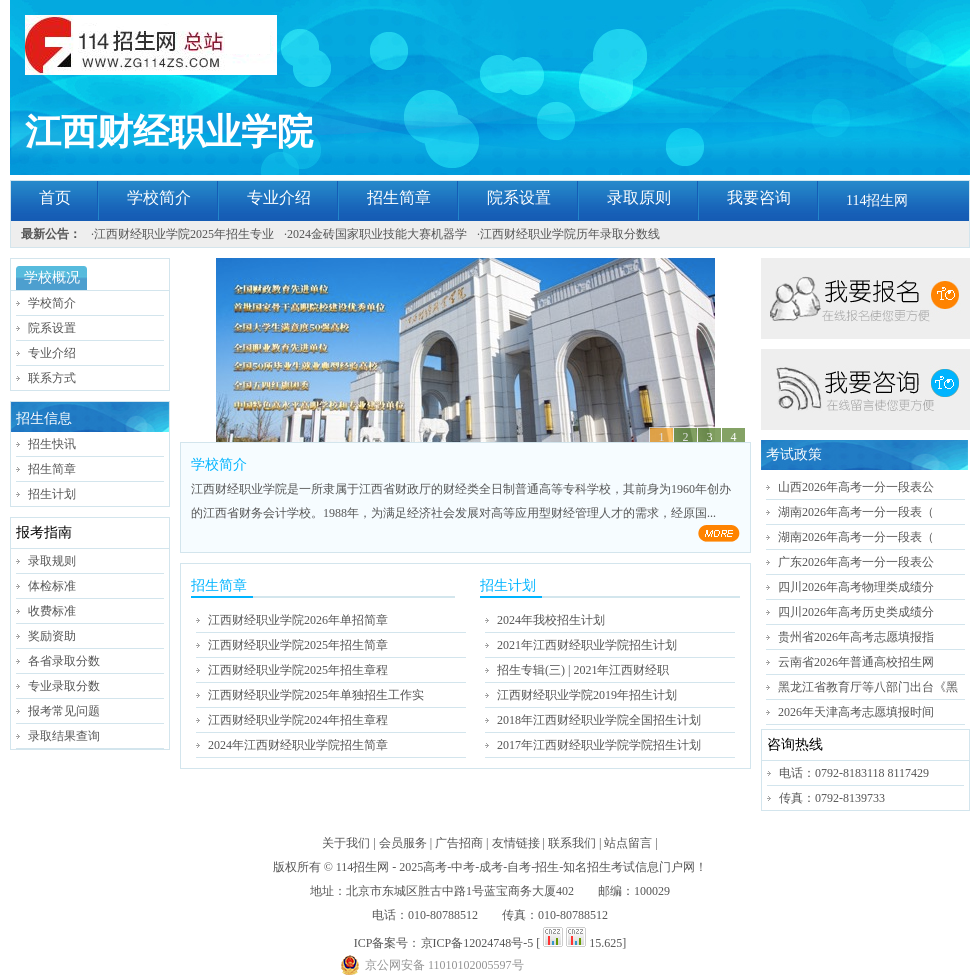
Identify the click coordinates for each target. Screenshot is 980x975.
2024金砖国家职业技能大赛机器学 (377, 234)
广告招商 (459, 843)
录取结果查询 (64, 736)
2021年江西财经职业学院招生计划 (587, 645)
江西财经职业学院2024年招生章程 (298, 720)
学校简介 (159, 197)
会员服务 (403, 843)
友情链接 (516, 843)
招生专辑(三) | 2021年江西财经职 (583, 670)
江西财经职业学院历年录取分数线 (570, 234)
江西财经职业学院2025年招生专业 (184, 234)
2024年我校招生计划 (551, 620)
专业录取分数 (64, 686)
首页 (55, 197)
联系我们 (572, 843)
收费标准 (52, 611)
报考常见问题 (64, 711)
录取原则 (639, 197)
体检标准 (52, 586)
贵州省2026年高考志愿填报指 (856, 637)
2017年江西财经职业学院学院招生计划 (599, 745)
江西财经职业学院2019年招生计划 (587, 695)
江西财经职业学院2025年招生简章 (298, 645)
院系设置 (519, 197)
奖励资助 (52, 636)
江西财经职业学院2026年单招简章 (298, 620)
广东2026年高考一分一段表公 (856, 562)
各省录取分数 (64, 661)
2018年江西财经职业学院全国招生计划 (599, 720)
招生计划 (52, 494)
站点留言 (628, 843)
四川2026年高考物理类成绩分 (856, 587)
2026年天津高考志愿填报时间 (856, 712)
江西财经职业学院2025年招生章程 (298, 670)
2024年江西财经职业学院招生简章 (298, 745)
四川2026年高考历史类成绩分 (856, 612)
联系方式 (52, 378)
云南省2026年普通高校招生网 (856, 662)
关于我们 (346, 843)
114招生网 (877, 200)
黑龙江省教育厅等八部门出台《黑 (868, 687)
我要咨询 (759, 197)
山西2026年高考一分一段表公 (856, 487)
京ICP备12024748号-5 (477, 943)
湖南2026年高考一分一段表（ (856, 512)
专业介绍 (279, 197)
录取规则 (52, 561)
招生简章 (399, 197)
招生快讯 (52, 444)
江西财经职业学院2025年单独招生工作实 (316, 695)
